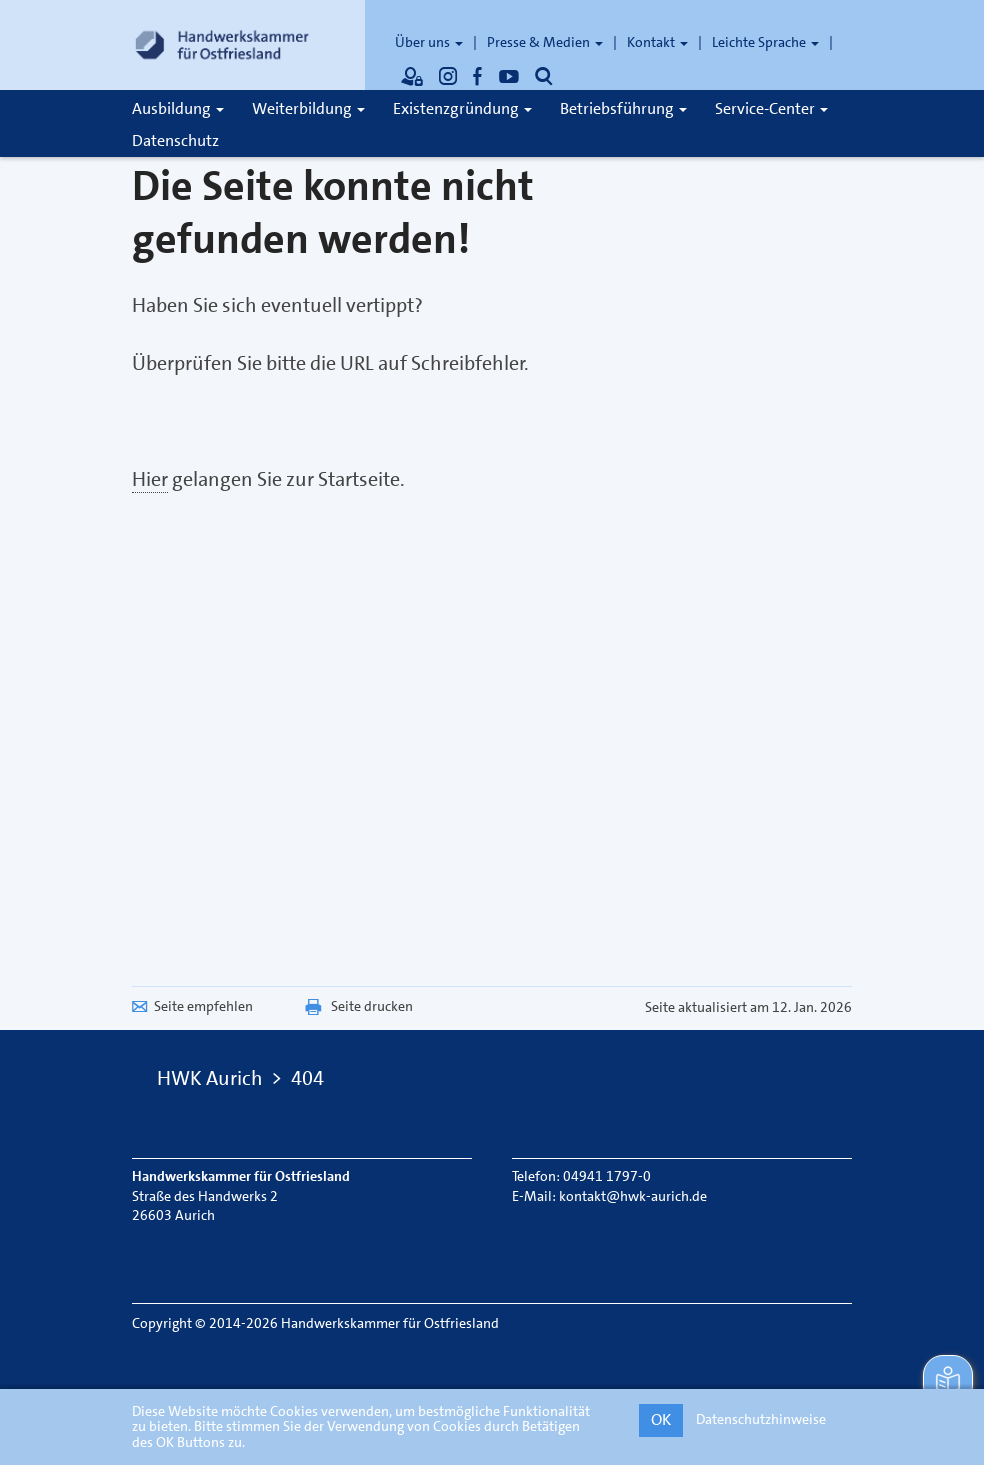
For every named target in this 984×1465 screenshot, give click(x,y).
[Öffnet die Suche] (544, 76)
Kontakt (657, 42)
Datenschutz (175, 140)
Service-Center (771, 108)
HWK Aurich (210, 1078)
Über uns (429, 42)
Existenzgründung (462, 108)
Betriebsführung (623, 108)
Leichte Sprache (765, 42)
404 (307, 1078)
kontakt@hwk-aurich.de (633, 1196)
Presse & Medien (545, 42)
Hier (150, 479)
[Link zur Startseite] (222, 45)
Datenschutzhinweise (761, 1419)
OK (661, 1419)
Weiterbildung (308, 108)
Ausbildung (178, 108)
